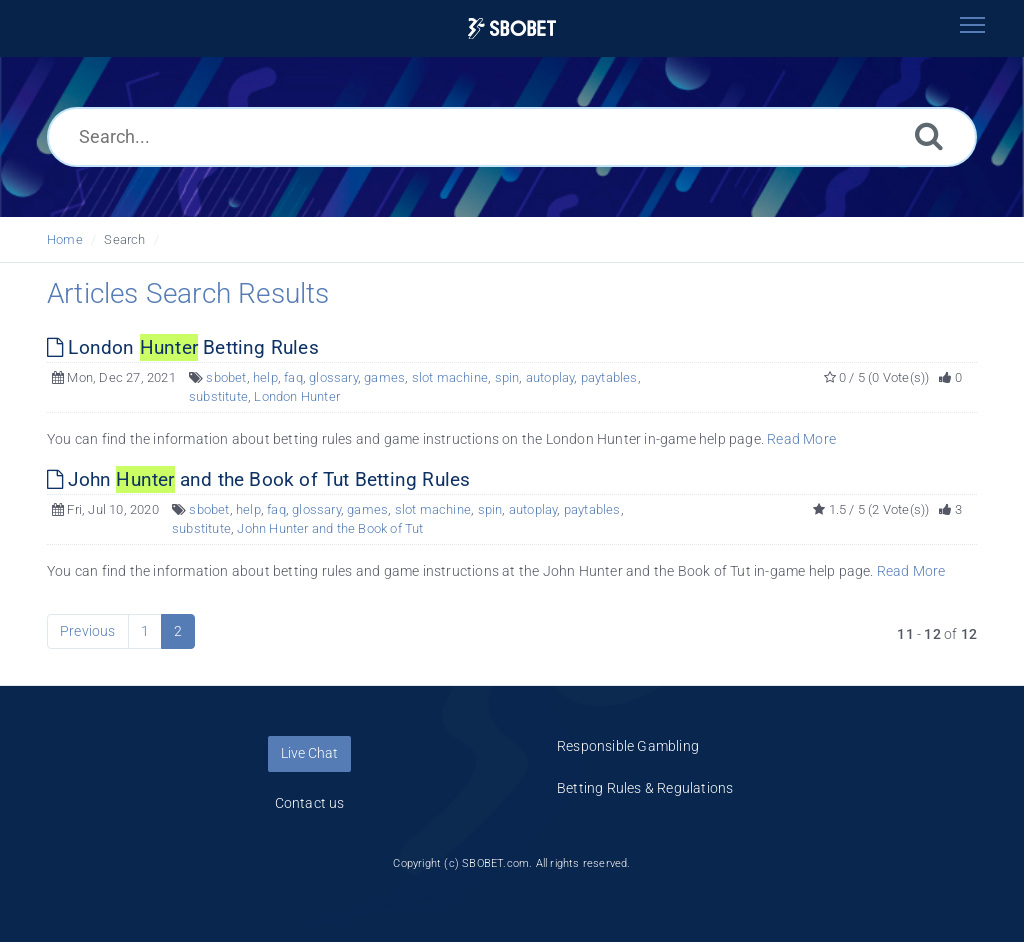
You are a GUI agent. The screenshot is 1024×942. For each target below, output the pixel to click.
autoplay (550, 377)
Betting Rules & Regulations (645, 788)
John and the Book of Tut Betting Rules (258, 479)
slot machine (450, 377)
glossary (333, 377)
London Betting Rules (183, 347)
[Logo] (512, 28)
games (384, 377)
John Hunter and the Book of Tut (330, 528)
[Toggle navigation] (972, 25)
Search (124, 239)
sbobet (226, 377)
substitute (218, 396)
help (265, 377)
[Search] (929, 135)
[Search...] (512, 137)
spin (507, 377)
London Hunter (297, 396)
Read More (801, 439)
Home (65, 239)
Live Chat (309, 753)
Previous (88, 631)
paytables (609, 377)
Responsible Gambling (628, 746)
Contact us (310, 803)
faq (293, 377)
